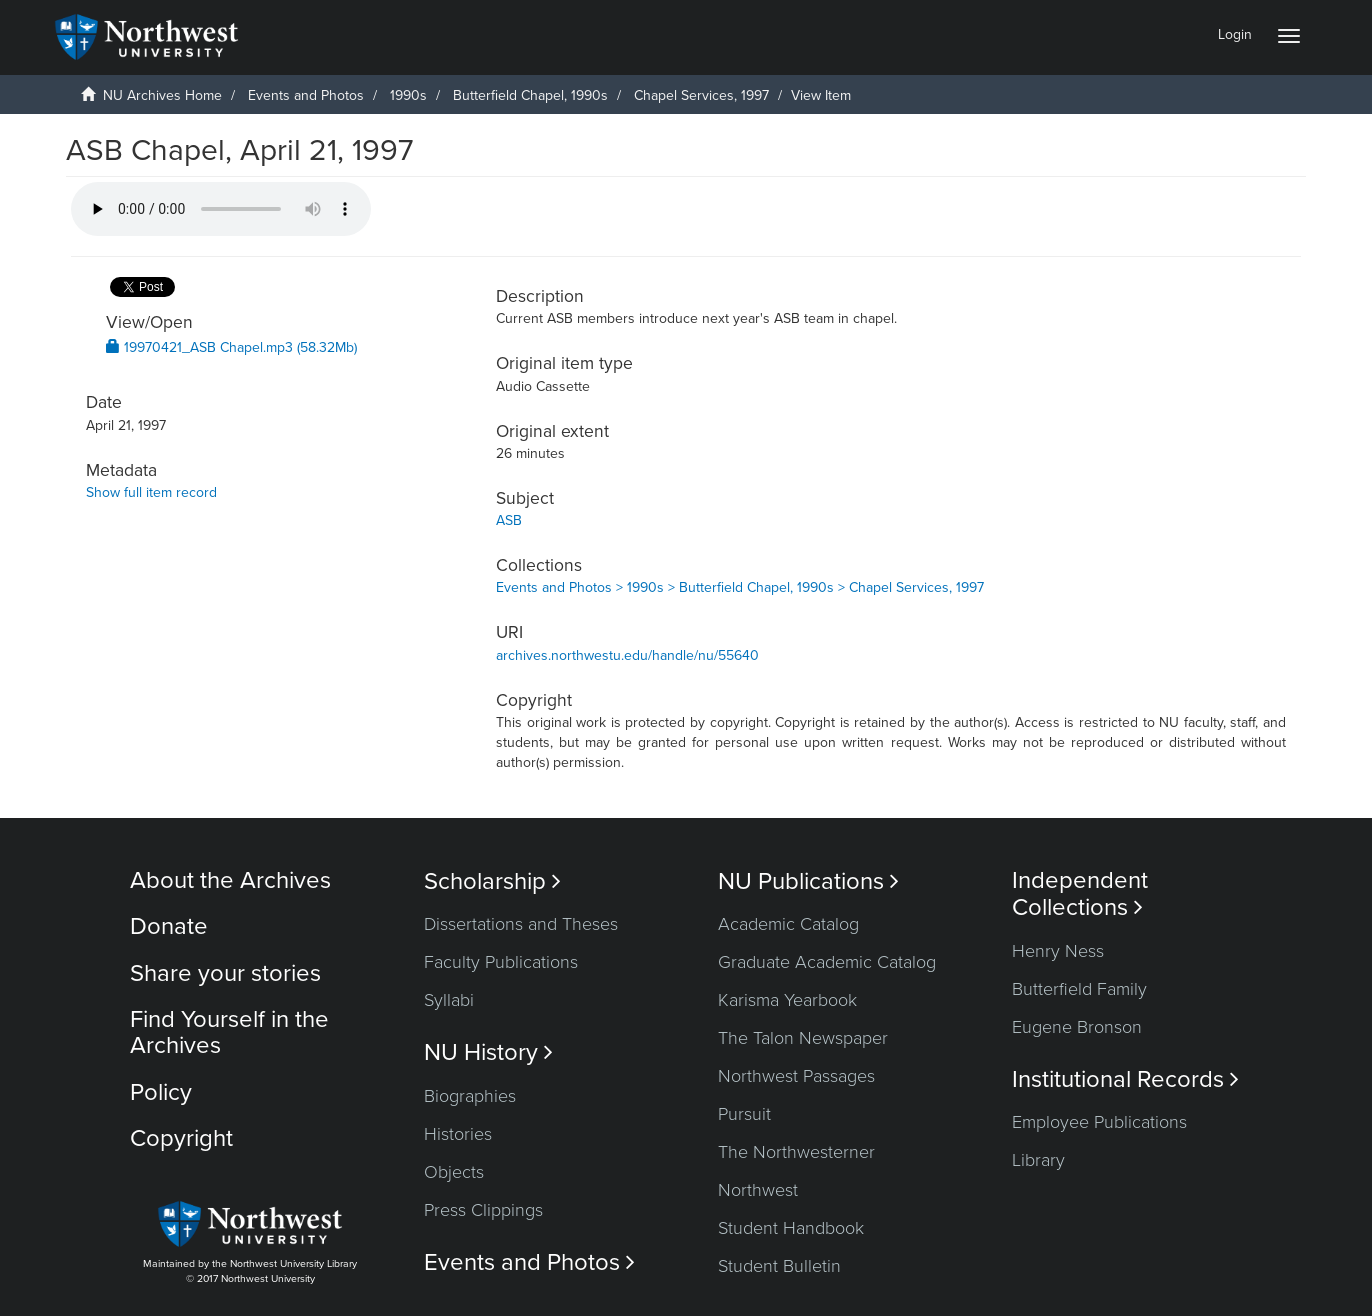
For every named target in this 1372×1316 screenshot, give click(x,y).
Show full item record (151, 492)
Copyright (181, 1138)
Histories (458, 1134)
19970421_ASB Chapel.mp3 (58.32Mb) (231, 347)
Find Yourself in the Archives (229, 1032)
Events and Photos (306, 95)
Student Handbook (791, 1228)
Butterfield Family (1079, 989)
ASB (509, 520)
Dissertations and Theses (521, 924)
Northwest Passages (796, 1076)
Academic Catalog (788, 924)
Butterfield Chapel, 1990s (530, 95)
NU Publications (808, 881)
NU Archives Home (162, 95)
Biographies (470, 1096)
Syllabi (449, 1000)
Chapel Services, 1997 (701, 95)
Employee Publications (1099, 1122)
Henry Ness (1058, 951)
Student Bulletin (779, 1266)
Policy (161, 1092)
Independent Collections (1080, 894)
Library (1038, 1160)
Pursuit (744, 1114)
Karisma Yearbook (787, 1000)
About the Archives (230, 880)
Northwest (758, 1190)
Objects (454, 1172)
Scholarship (492, 881)
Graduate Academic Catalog (827, 962)
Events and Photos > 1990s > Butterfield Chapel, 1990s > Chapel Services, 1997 (740, 587)
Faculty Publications (501, 962)
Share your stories (225, 973)
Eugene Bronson (1077, 1027)
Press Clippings (483, 1210)
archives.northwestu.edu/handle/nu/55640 (627, 655)
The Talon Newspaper (803, 1038)
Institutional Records (1125, 1079)
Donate (169, 926)
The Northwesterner (796, 1152)
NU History (488, 1052)
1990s (408, 95)
